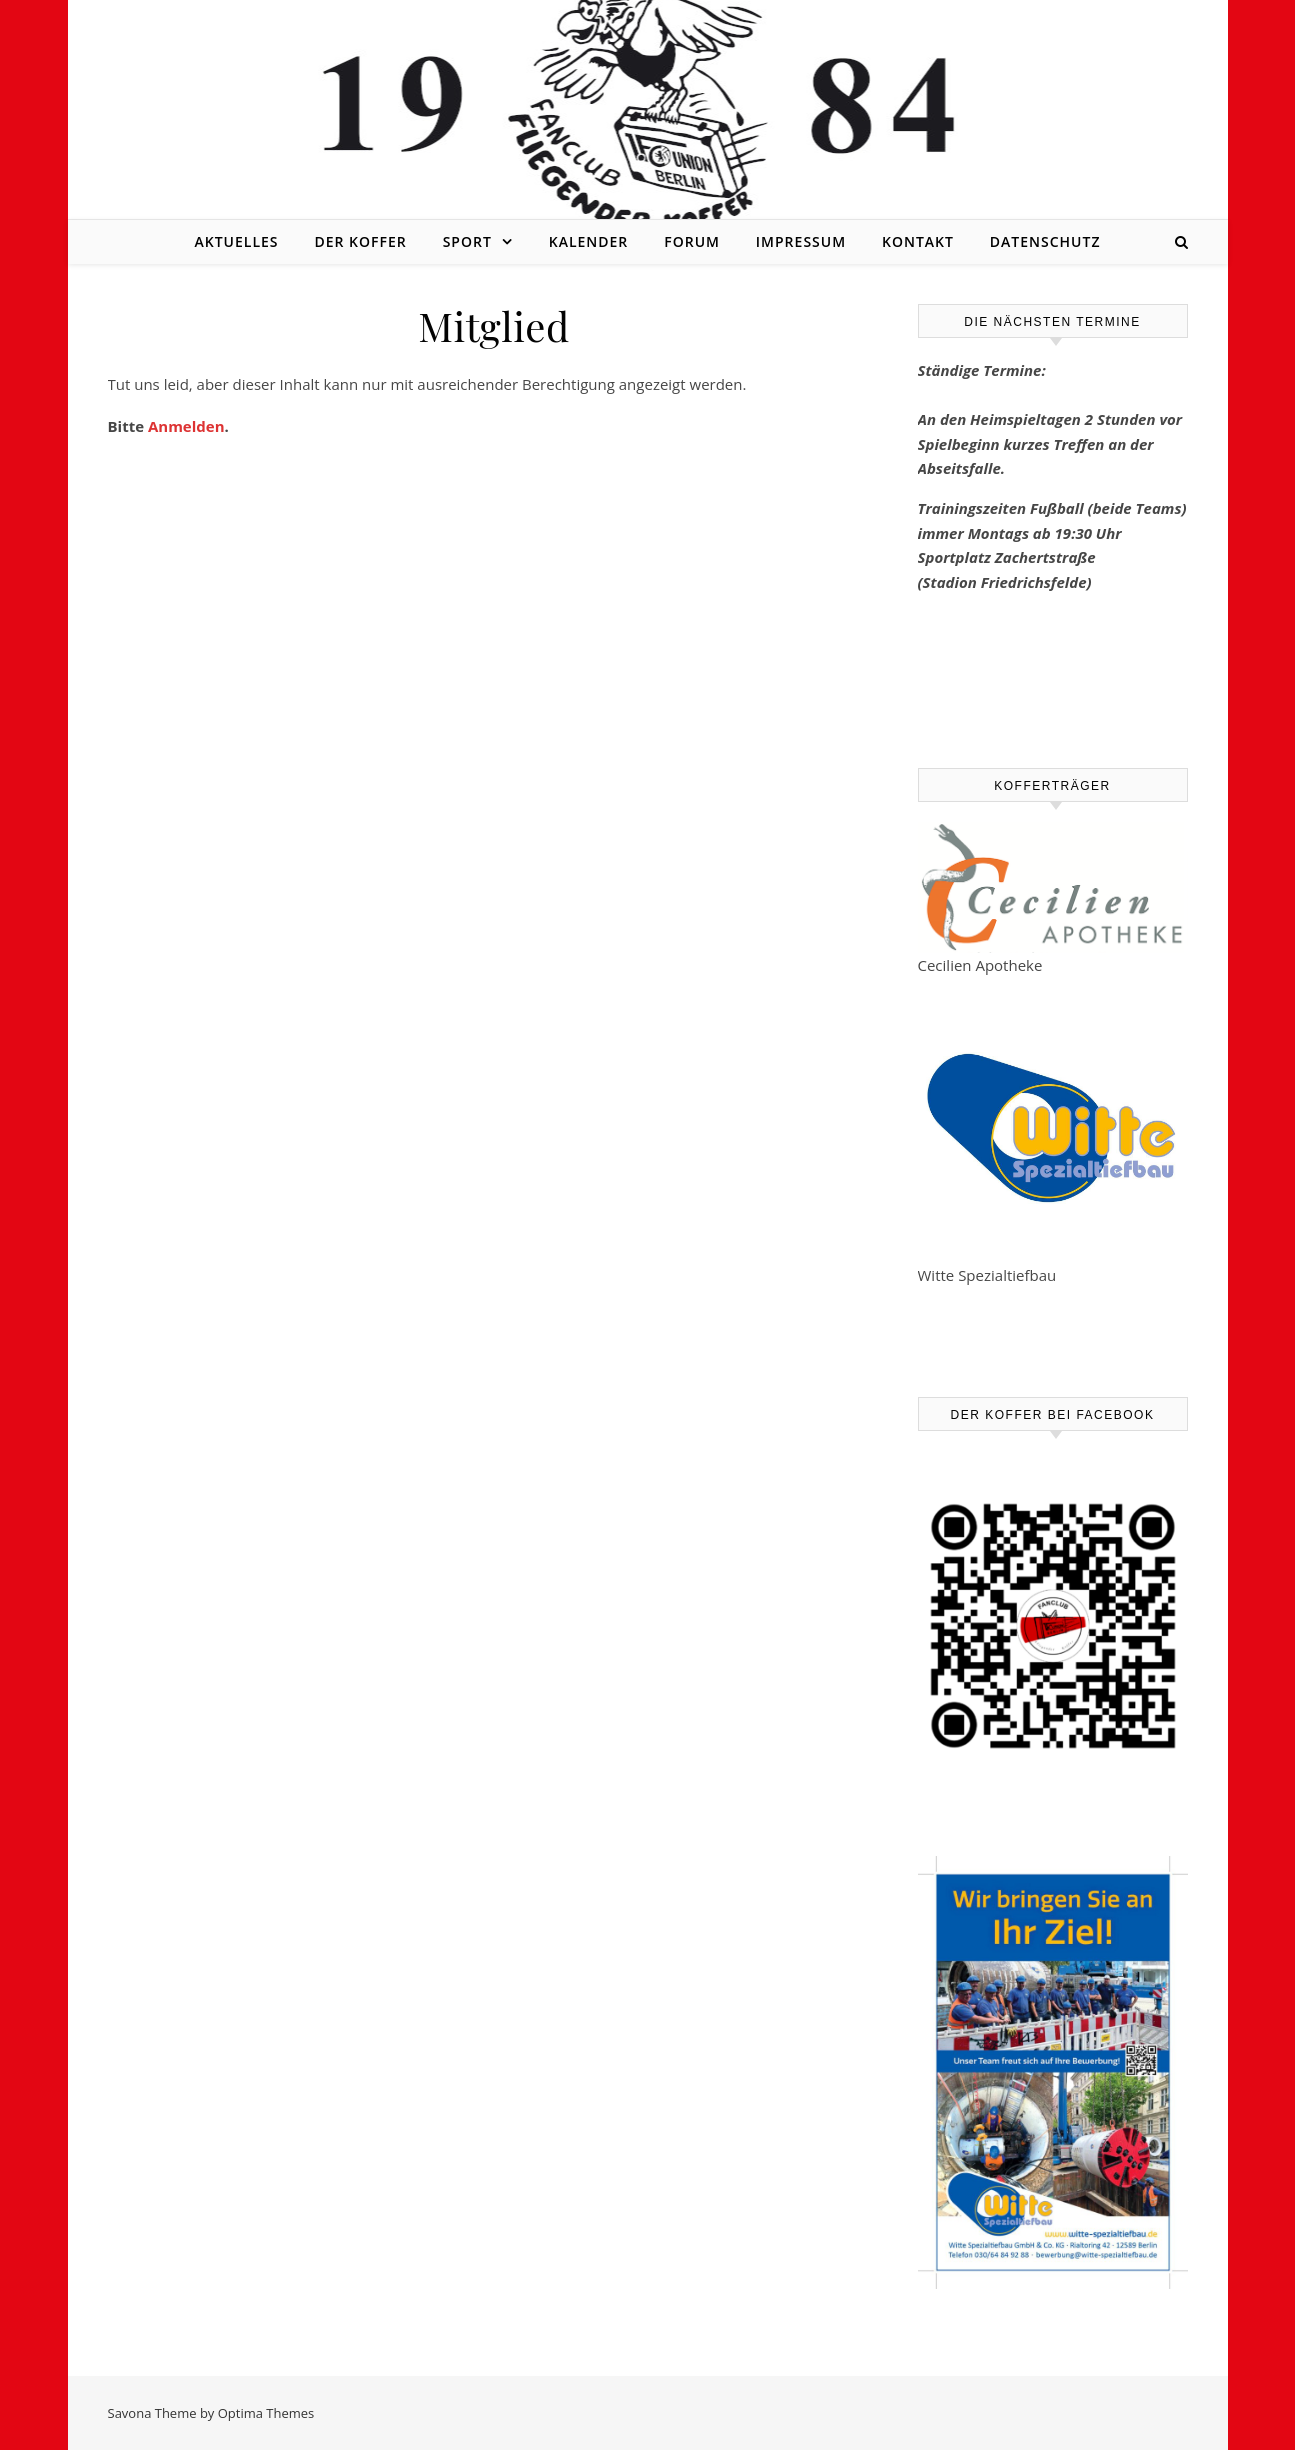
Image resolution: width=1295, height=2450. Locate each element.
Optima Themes (266, 2413)
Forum (692, 241)
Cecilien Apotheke (980, 965)
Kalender (589, 241)
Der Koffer (360, 241)
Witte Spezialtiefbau (987, 1275)
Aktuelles (236, 241)
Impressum (801, 241)
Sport (467, 241)
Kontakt (918, 241)
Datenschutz (1045, 241)
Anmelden (186, 426)
